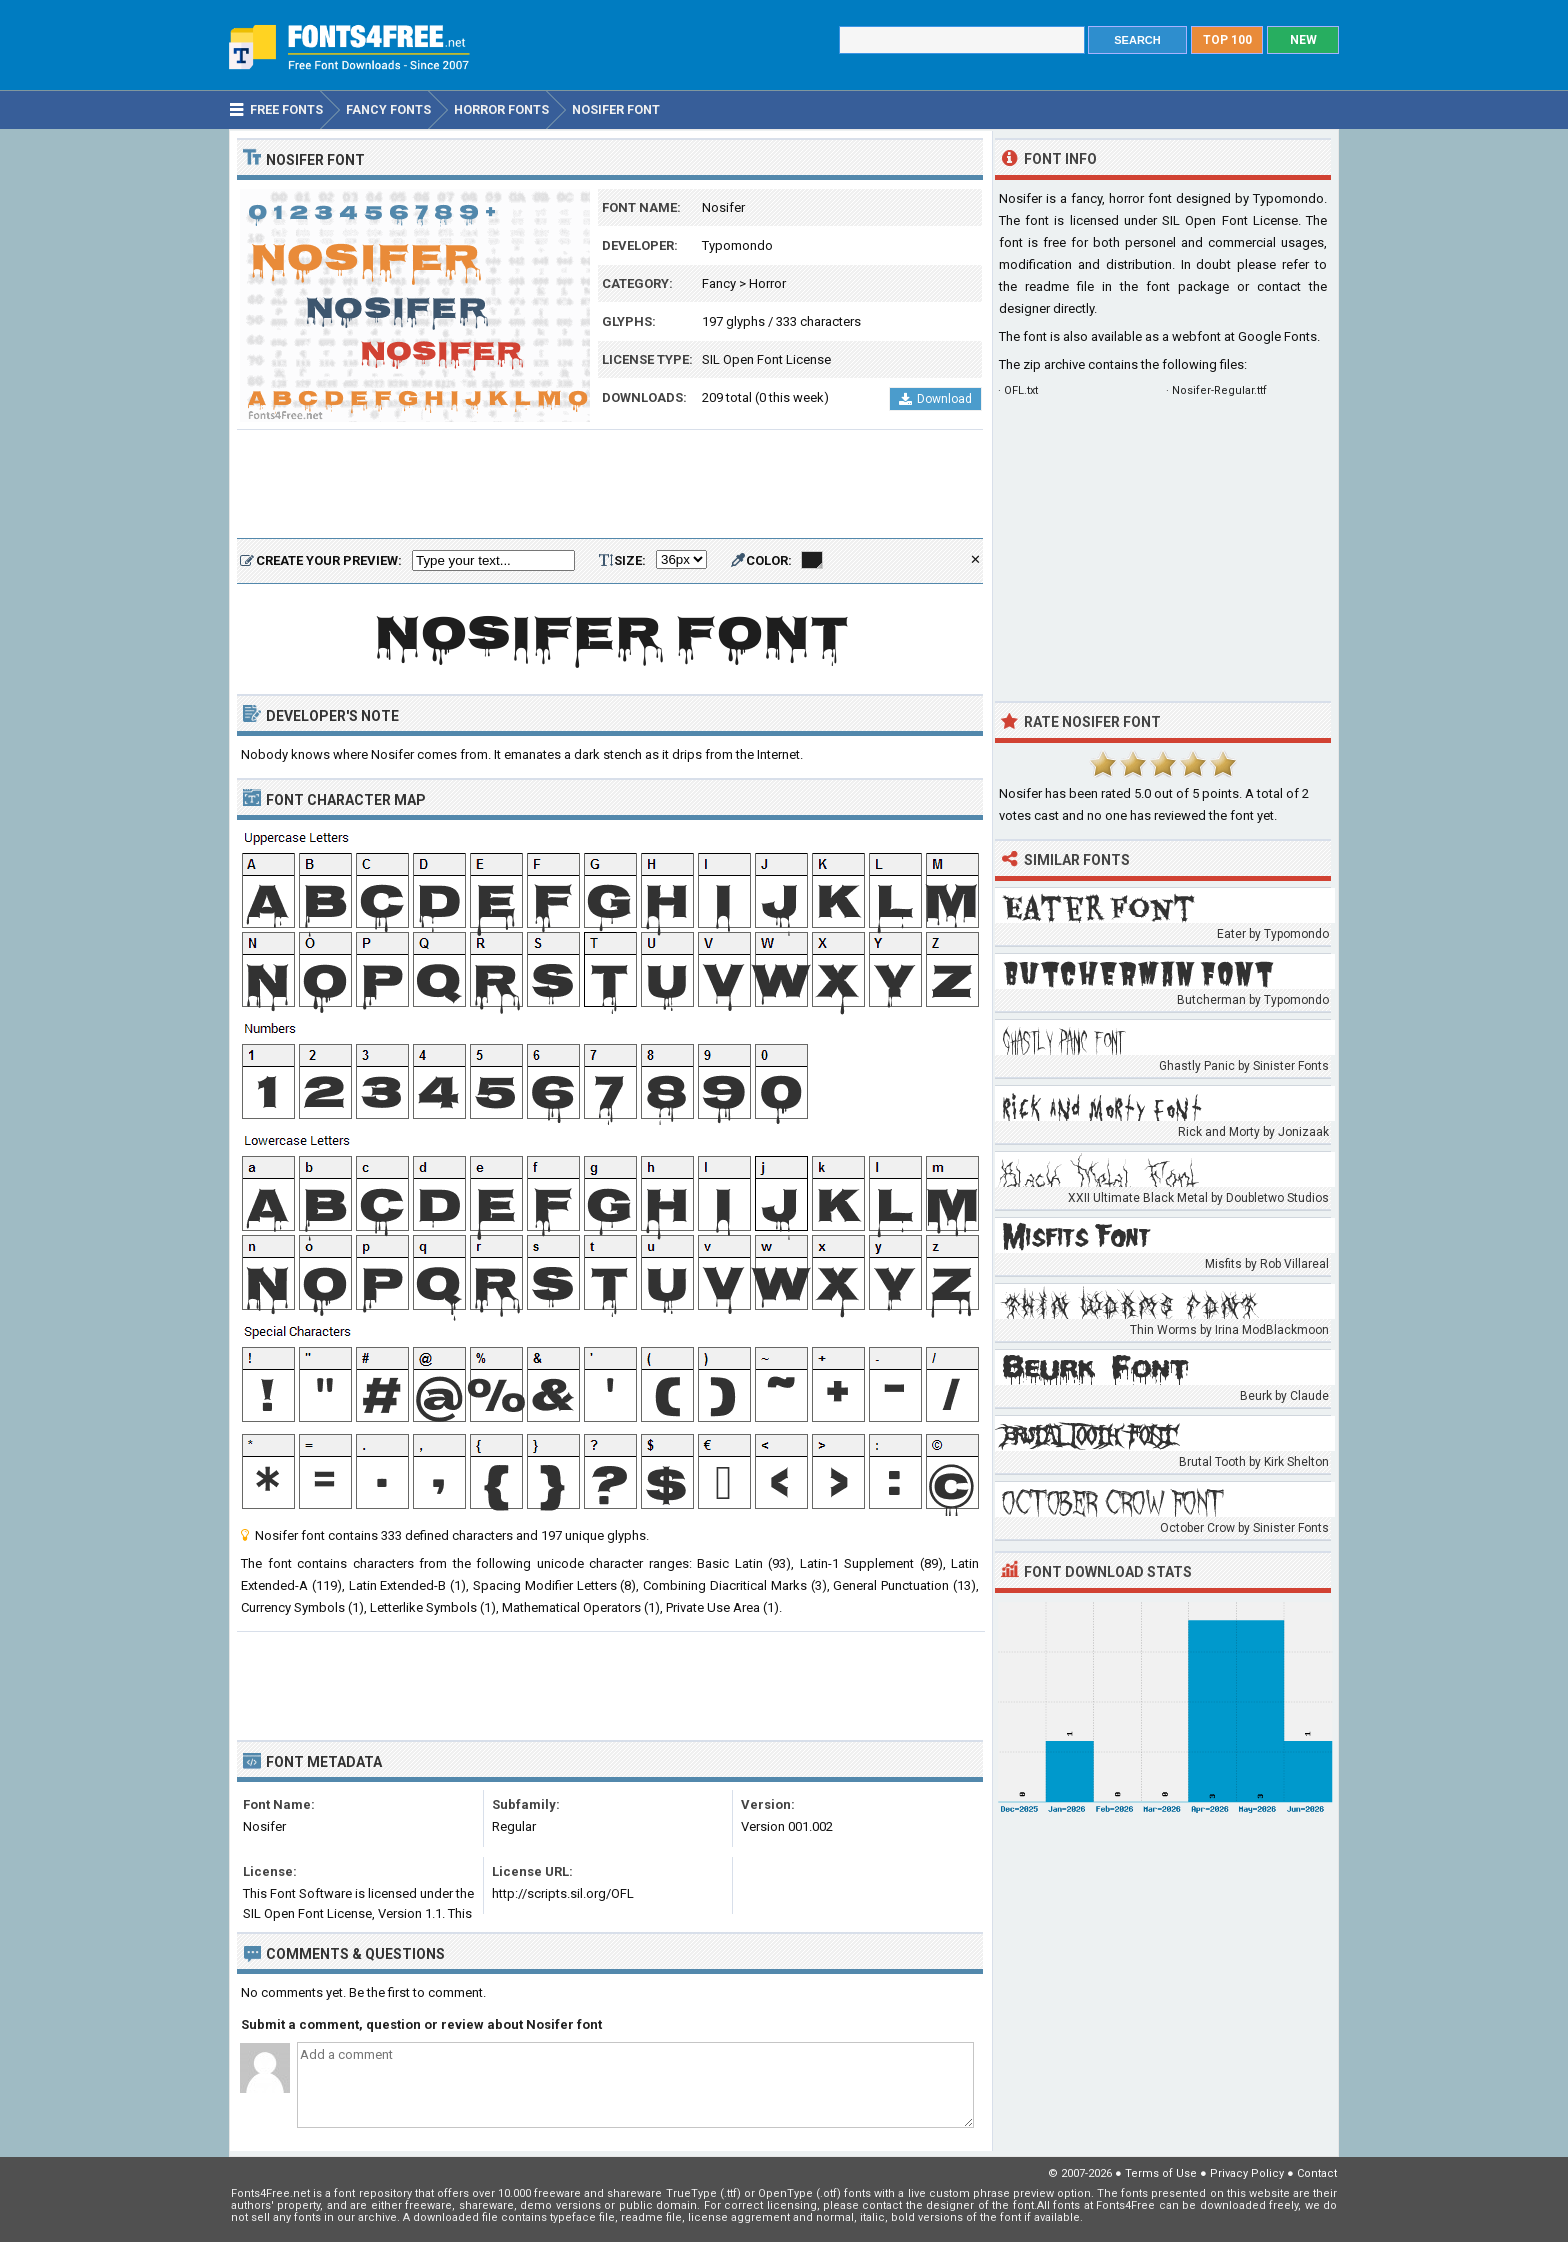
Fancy (719, 283)
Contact (1317, 2173)
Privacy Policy (1247, 2173)
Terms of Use (1161, 2173)
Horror (767, 283)
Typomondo (737, 245)
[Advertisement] (610, 485)
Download (935, 399)
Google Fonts (1277, 336)
